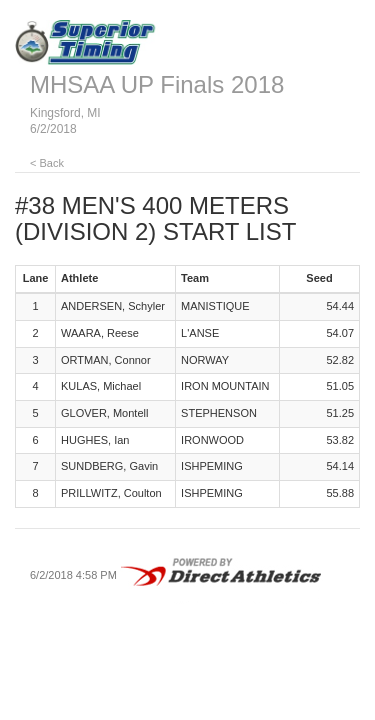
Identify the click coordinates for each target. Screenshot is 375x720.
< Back (47, 163)
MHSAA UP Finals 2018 (157, 84)
